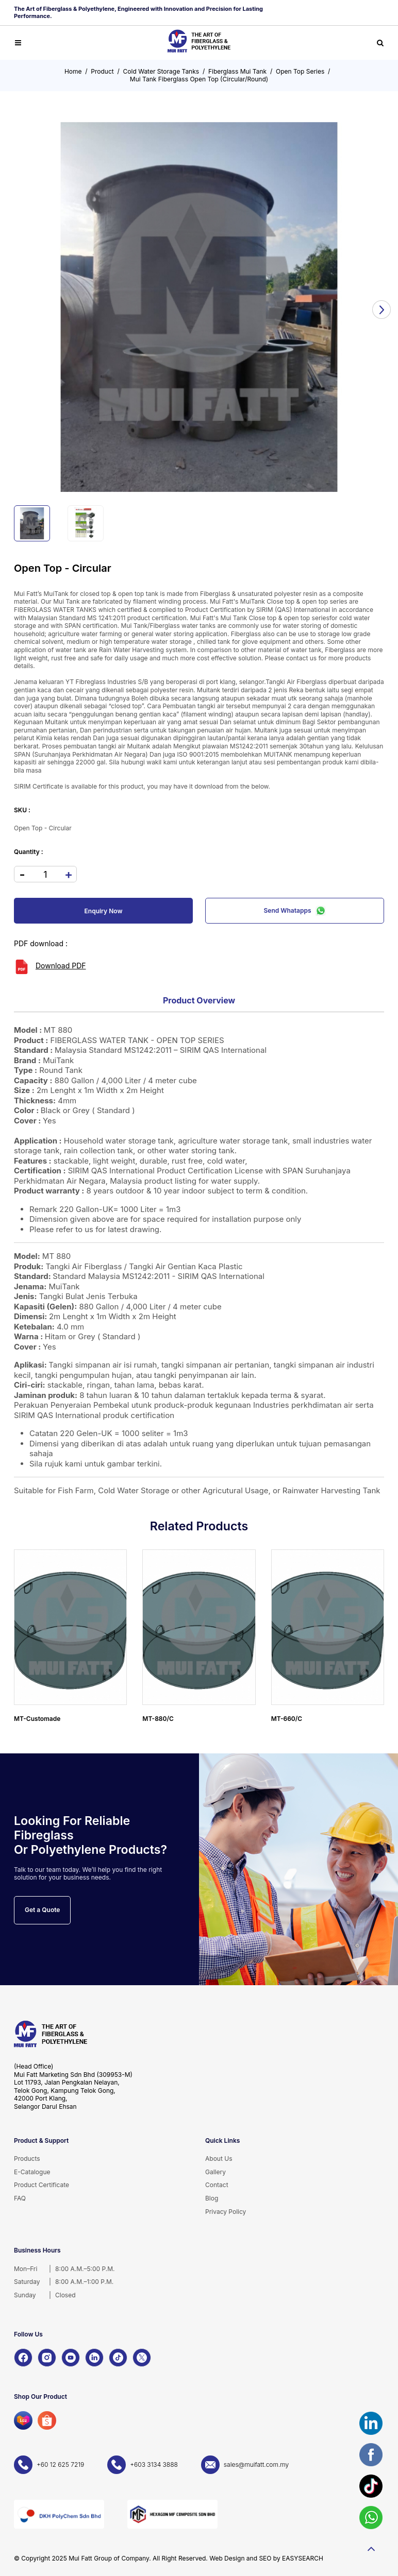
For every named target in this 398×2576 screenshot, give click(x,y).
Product (102, 71)
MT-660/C (287, 1718)
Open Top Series (300, 71)
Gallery (215, 2172)
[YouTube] (70, 2357)
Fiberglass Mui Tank (237, 71)
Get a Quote (42, 1910)
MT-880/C (158, 1718)
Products (27, 2158)
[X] (141, 2357)
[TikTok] (118, 2357)
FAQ (20, 2198)
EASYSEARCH (302, 2558)
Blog (211, 2198)
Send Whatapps (295, 911)
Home (73, 71)
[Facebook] (23, 2357)
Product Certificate (41, 2185)
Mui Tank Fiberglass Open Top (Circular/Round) (199, 79)
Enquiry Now (104, 911)
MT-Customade (37, 1718)
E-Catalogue (32, 2172)
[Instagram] (47, 2357)
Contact (216, 2185)
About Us (218, 2158)
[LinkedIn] (94, 2357)
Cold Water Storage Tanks (161, 71)
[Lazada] (23, 2420)
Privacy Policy (225, 2211)
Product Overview (199, 1000)
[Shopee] (47, 2420)
